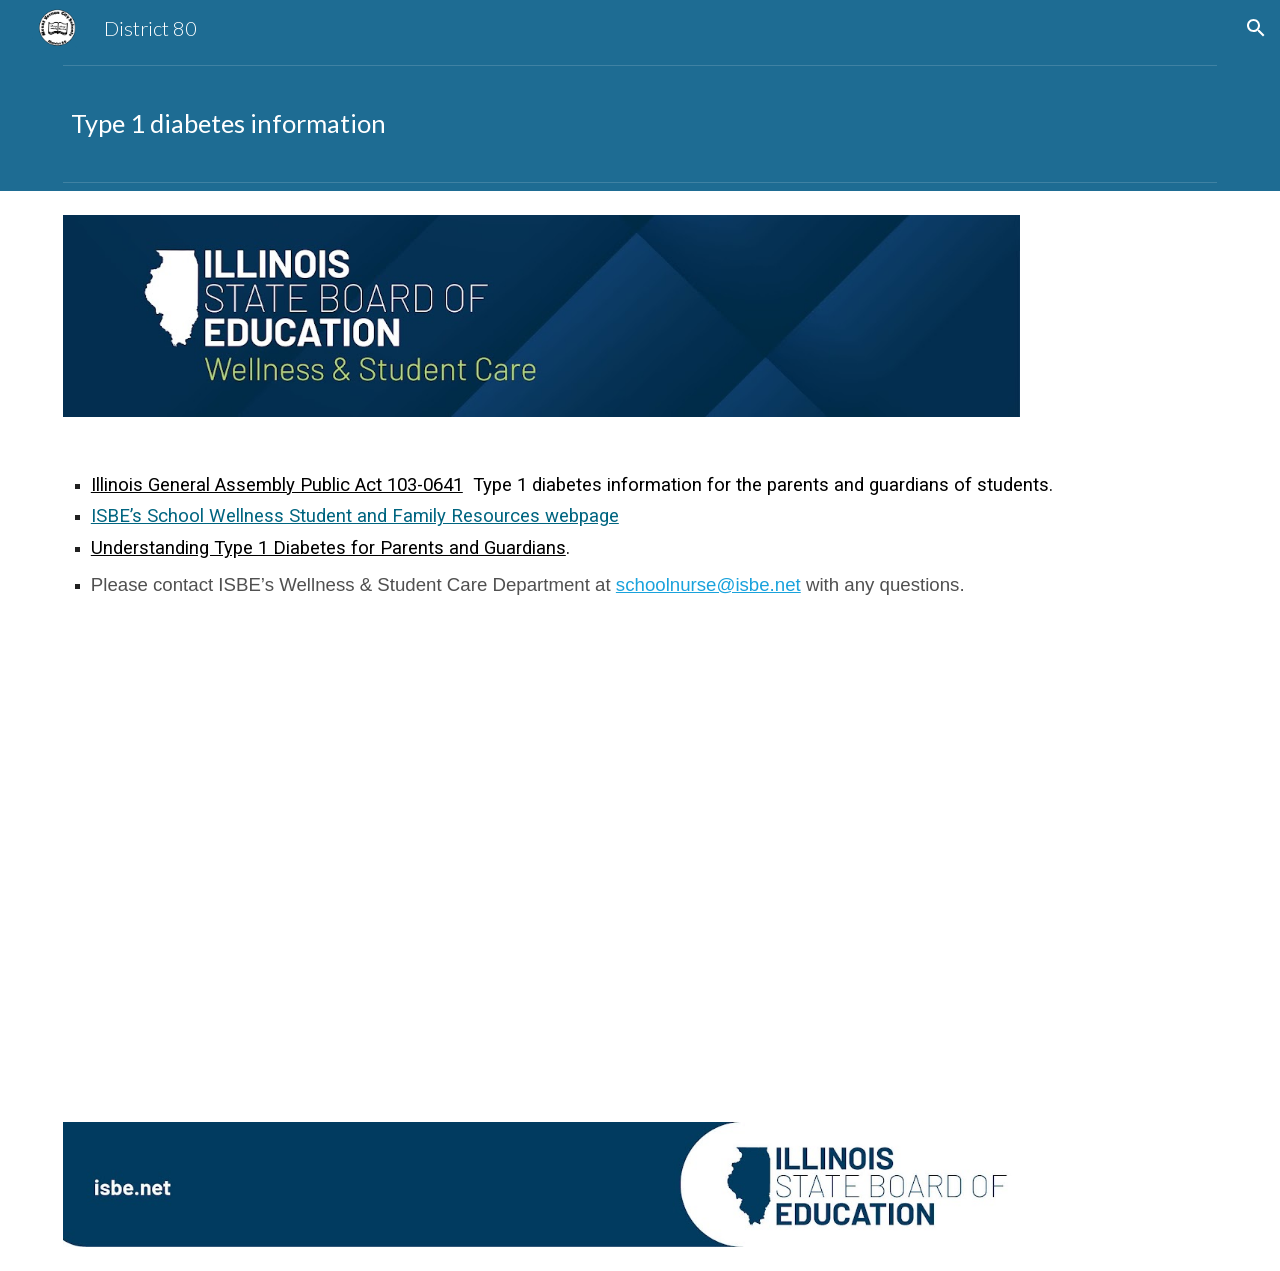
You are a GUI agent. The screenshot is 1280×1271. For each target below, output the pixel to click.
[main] (640, 123)
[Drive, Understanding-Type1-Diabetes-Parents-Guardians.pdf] (344, 865)
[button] (1256, 28)
